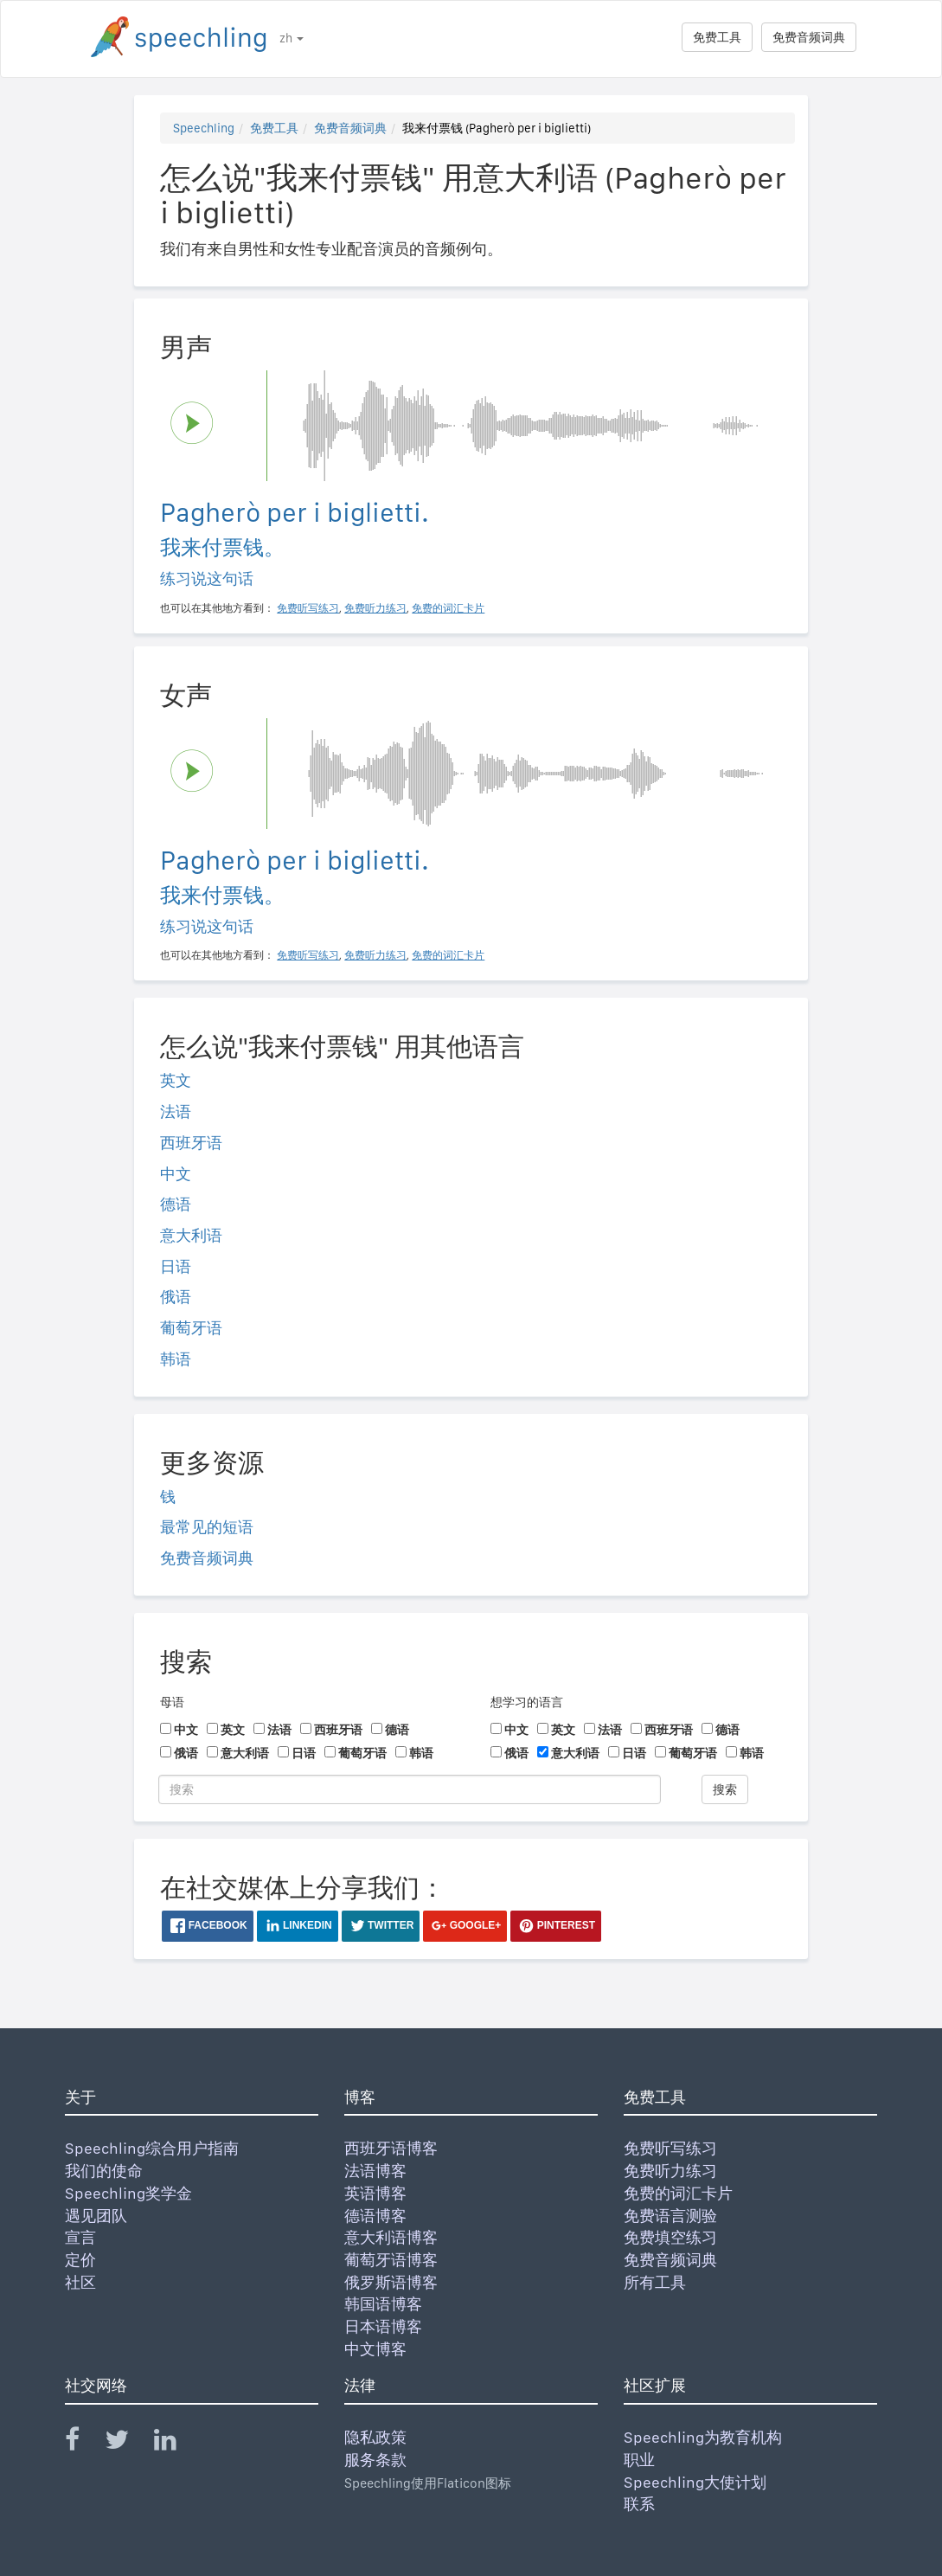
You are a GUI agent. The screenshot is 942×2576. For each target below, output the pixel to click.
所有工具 (655, 2282)
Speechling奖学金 (128, 2193)
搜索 (725, 1789)
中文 (175, 1174)
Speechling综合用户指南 (152, 2148)
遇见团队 (96, 2216)
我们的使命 (104, 2171)
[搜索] (409, 1789)
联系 (639, 2504)
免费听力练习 (670, 2171)
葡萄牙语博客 (391, 2260)
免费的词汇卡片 (678, 2193)
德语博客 (375, 2216)
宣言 (80, 2237)
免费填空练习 (670, 2237)
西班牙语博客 (391, 2148)
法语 (175, 1111)
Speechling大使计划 (695, 2482)
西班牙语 (191, 1143)
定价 (80, 2260)
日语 (175, 1266)
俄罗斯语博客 (391, 2282)
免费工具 (717, 37)
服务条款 (375, 2460)
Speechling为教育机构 (703, 2437)
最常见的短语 (206, 1527)
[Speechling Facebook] (83, 2443)
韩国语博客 (383, 2304)
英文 (175, 1080)
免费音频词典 (808, 37)
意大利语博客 (391, 2237)
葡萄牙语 (191, 1328)
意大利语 (191, 1235)
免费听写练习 (670, 2148)
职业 (639, 2460)
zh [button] (291, 38)
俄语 (175, 1297)
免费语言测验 (670, 2216)
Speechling (203, 128)
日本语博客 (383, 2326)
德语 (175, 1204)
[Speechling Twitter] (128, 2443)
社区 (80, 2282)
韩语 (175, 1359)
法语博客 (375, 2171)
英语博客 (375, 2193)
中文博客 (375, 2349)
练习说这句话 (206, 578)
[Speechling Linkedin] (176, 2443)
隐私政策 (375, 2437)
